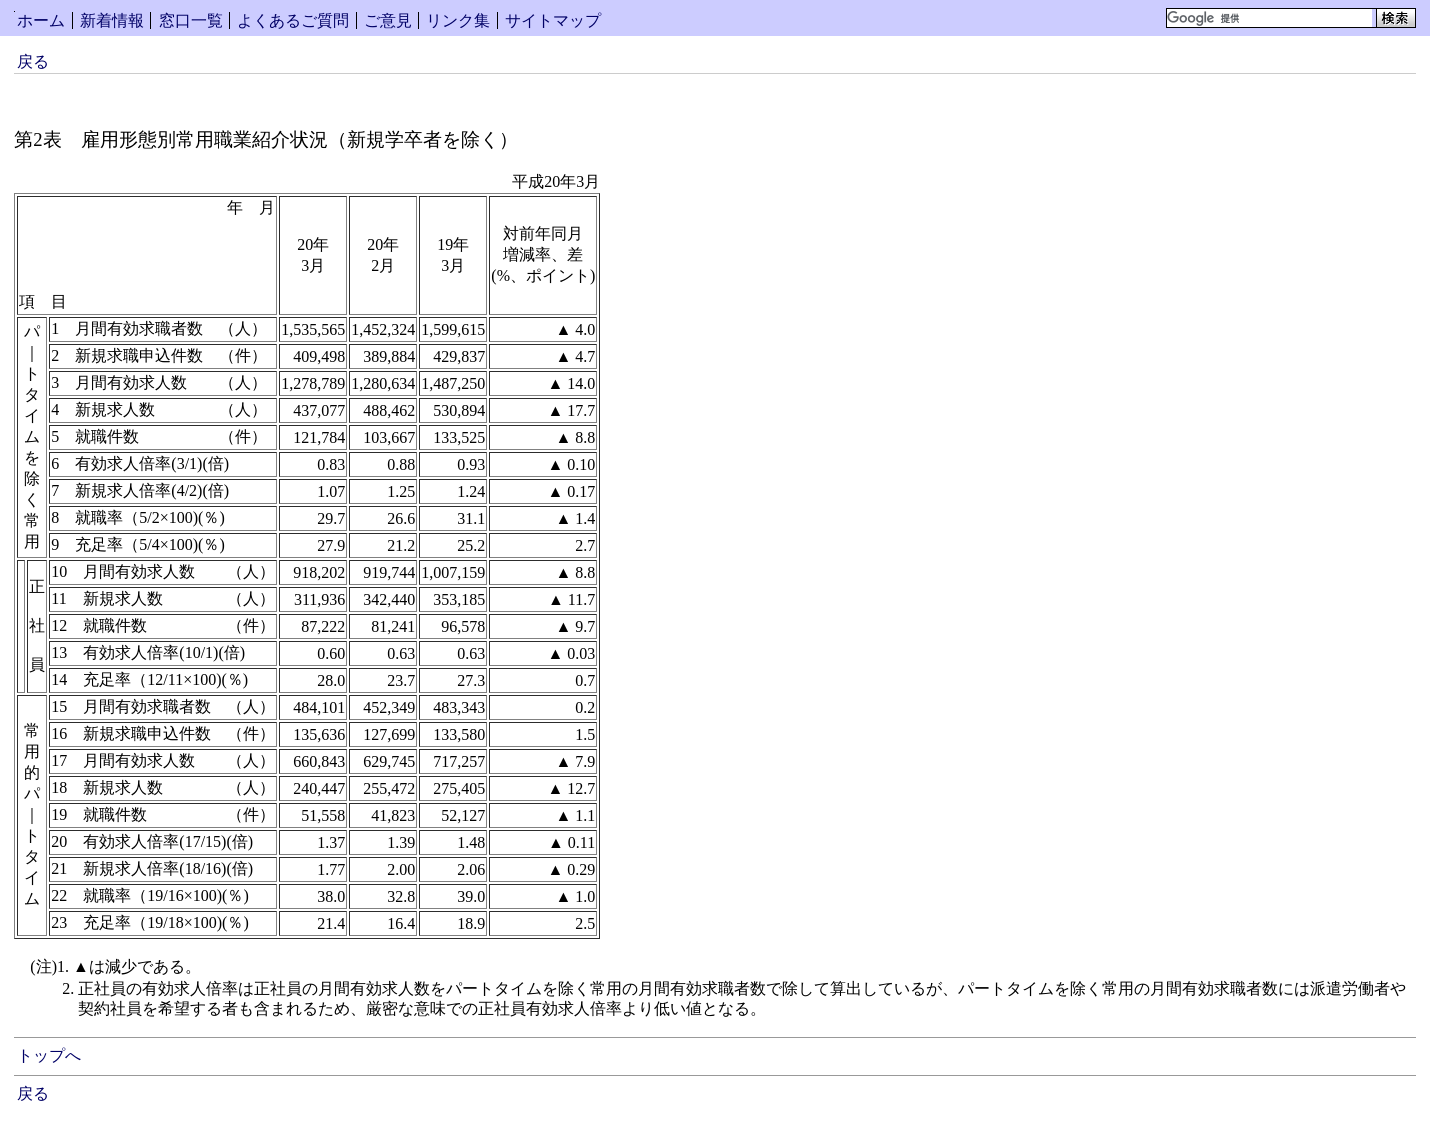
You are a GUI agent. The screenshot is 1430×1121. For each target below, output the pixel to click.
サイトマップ (553, 20)
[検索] (1269, 18)
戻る (33, 61)
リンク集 (458, 20)
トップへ (49, 1055)
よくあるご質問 (293, 20)
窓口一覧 (191, 20)
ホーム (41, 20)
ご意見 (388, 20)
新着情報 (112, 20)
